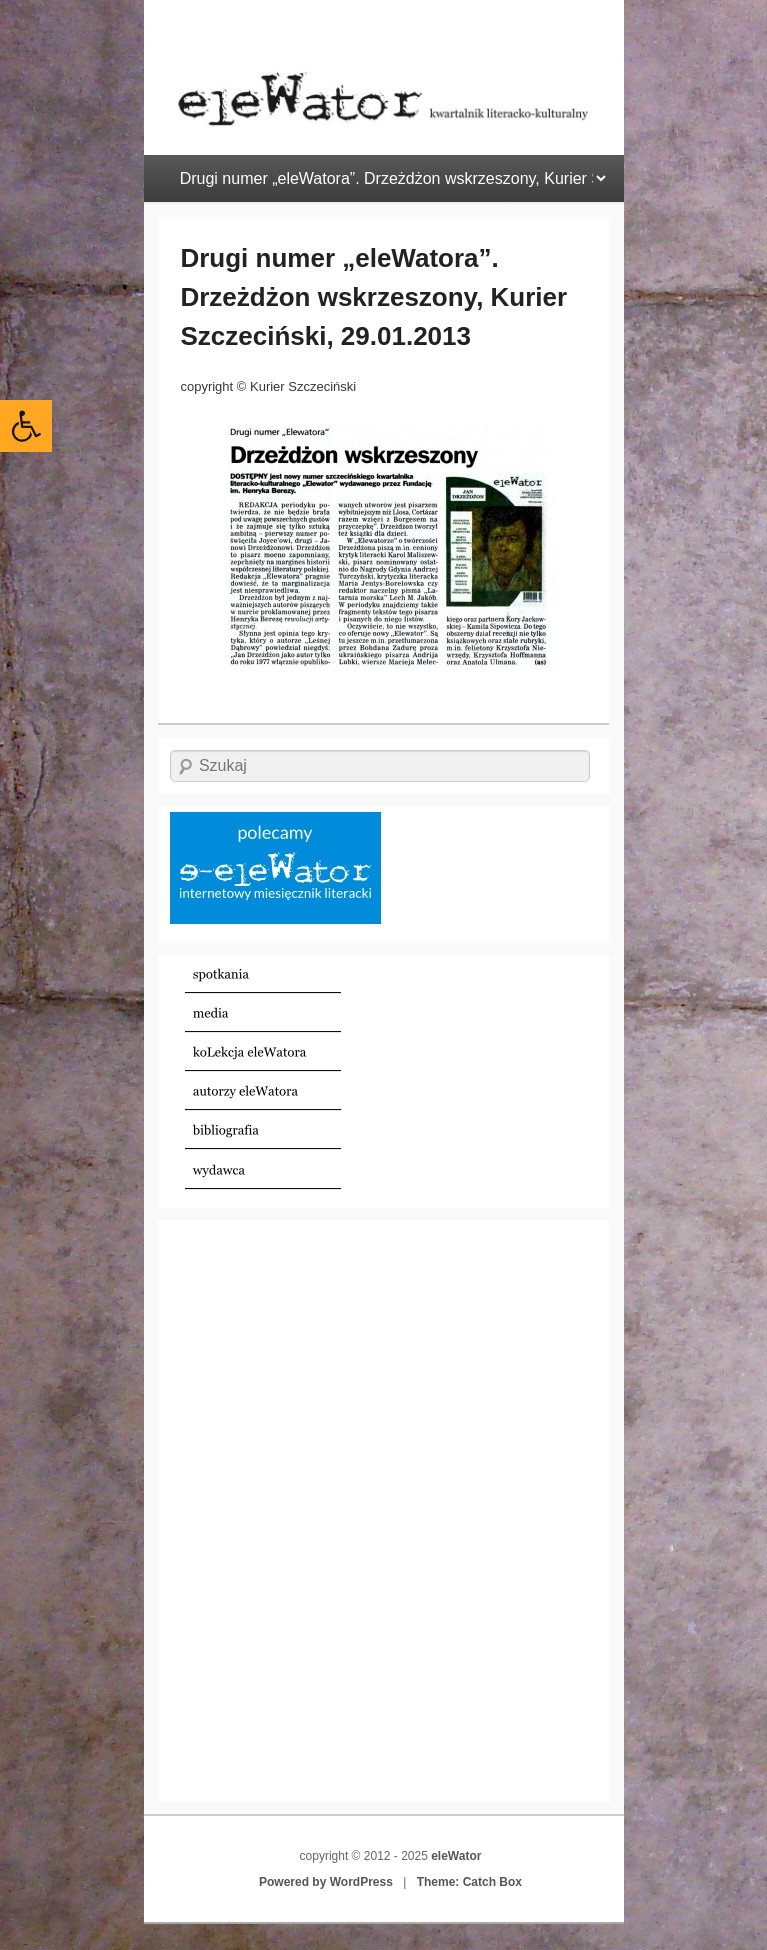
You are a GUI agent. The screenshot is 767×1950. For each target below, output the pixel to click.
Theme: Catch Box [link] (469, 1882)
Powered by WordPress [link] (326, 1882)
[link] (26, 426)
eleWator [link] (456, 1856)
